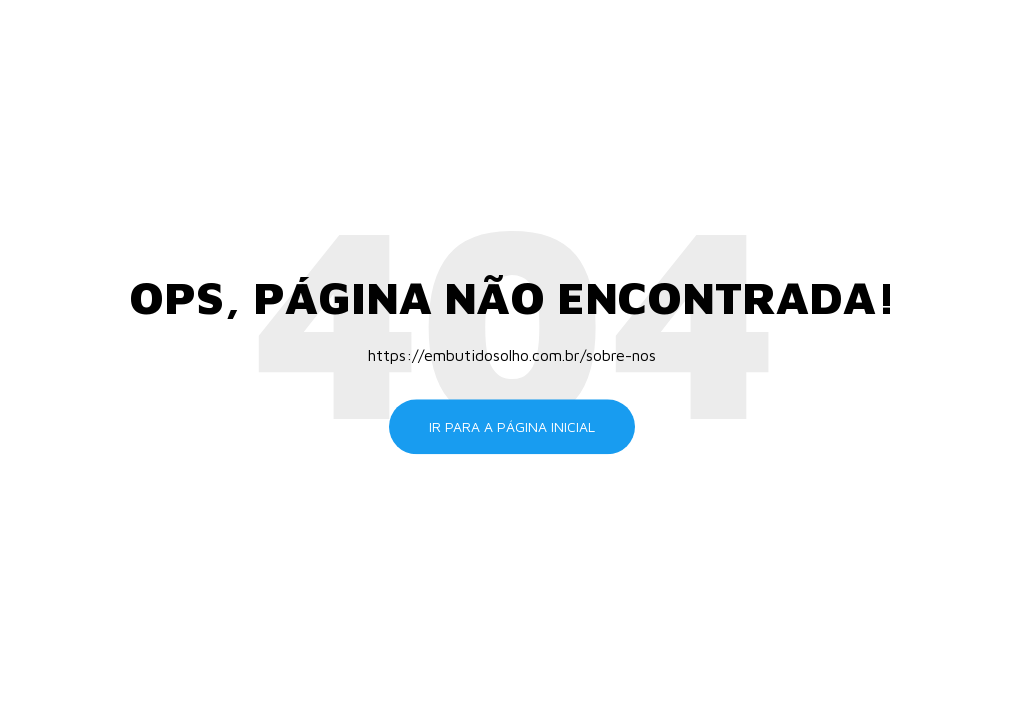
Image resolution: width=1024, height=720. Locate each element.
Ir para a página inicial (512, 426)
